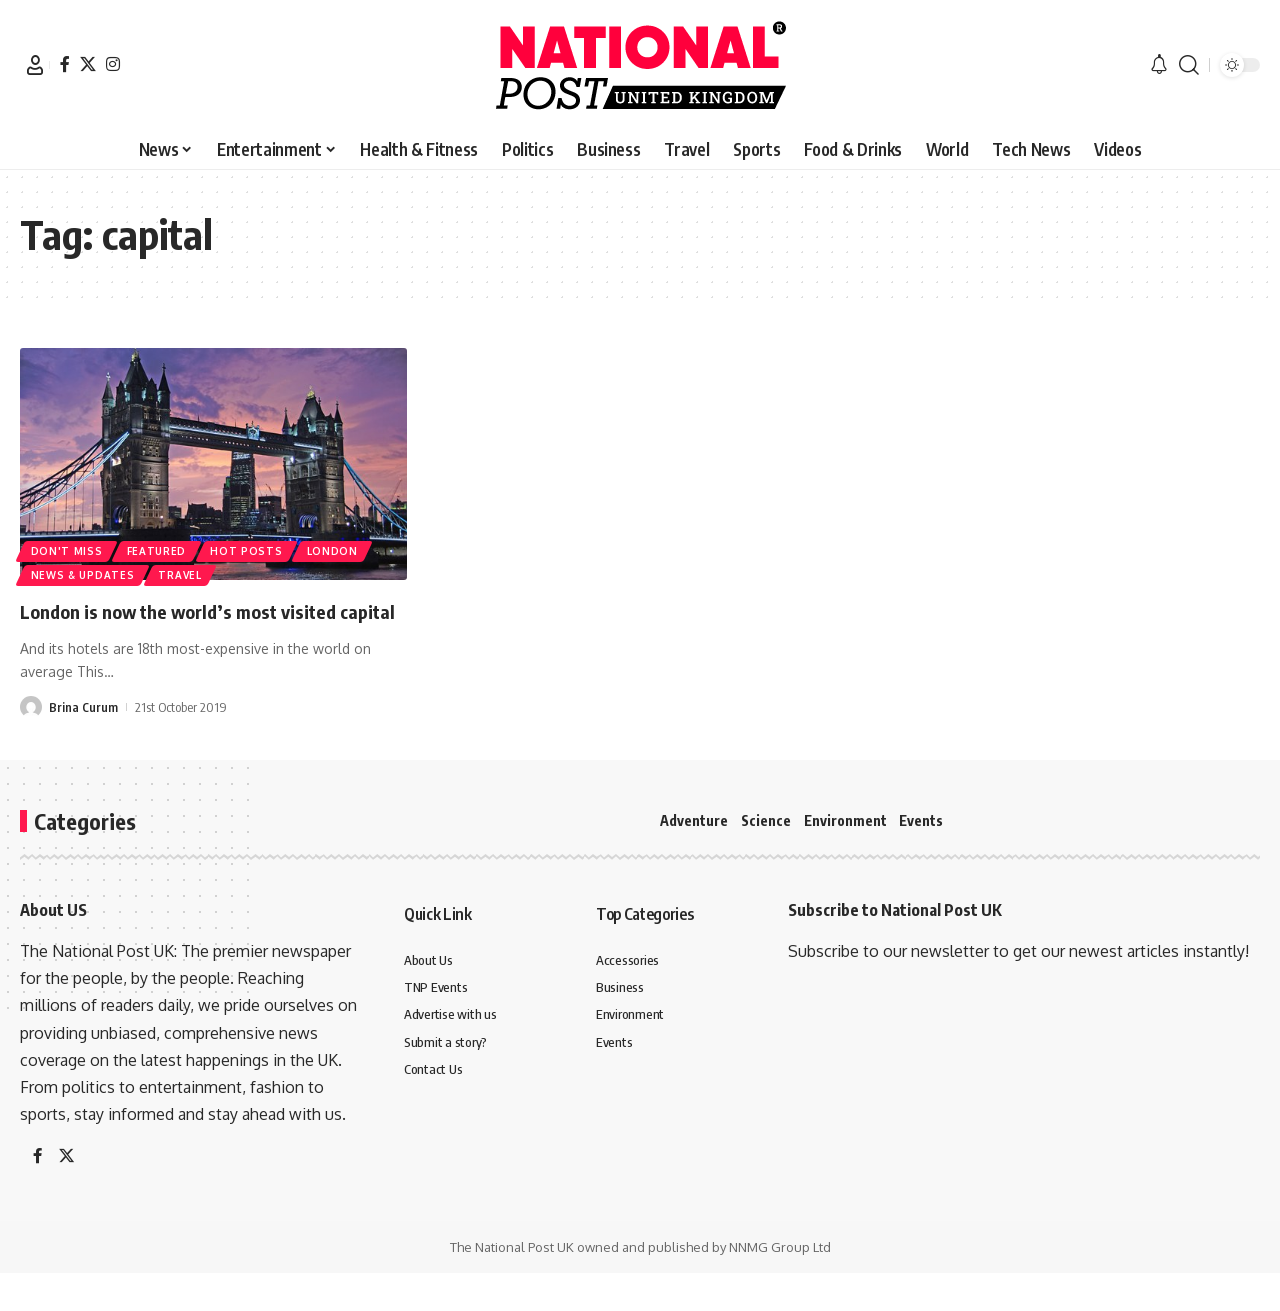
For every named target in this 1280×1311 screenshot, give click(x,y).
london (342, 547)
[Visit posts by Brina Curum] (31, 736)
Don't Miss (68, 547)
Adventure (694, 820)
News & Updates (84, 574)
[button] (35, 65)
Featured (161, 547)
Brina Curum (84, 736)
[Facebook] (65, 64)
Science (766, 820)
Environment (845, 820)
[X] (88, 64)
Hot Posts (254, 547)
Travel (184, 574)
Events (921, 820)
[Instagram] (113, 64)
